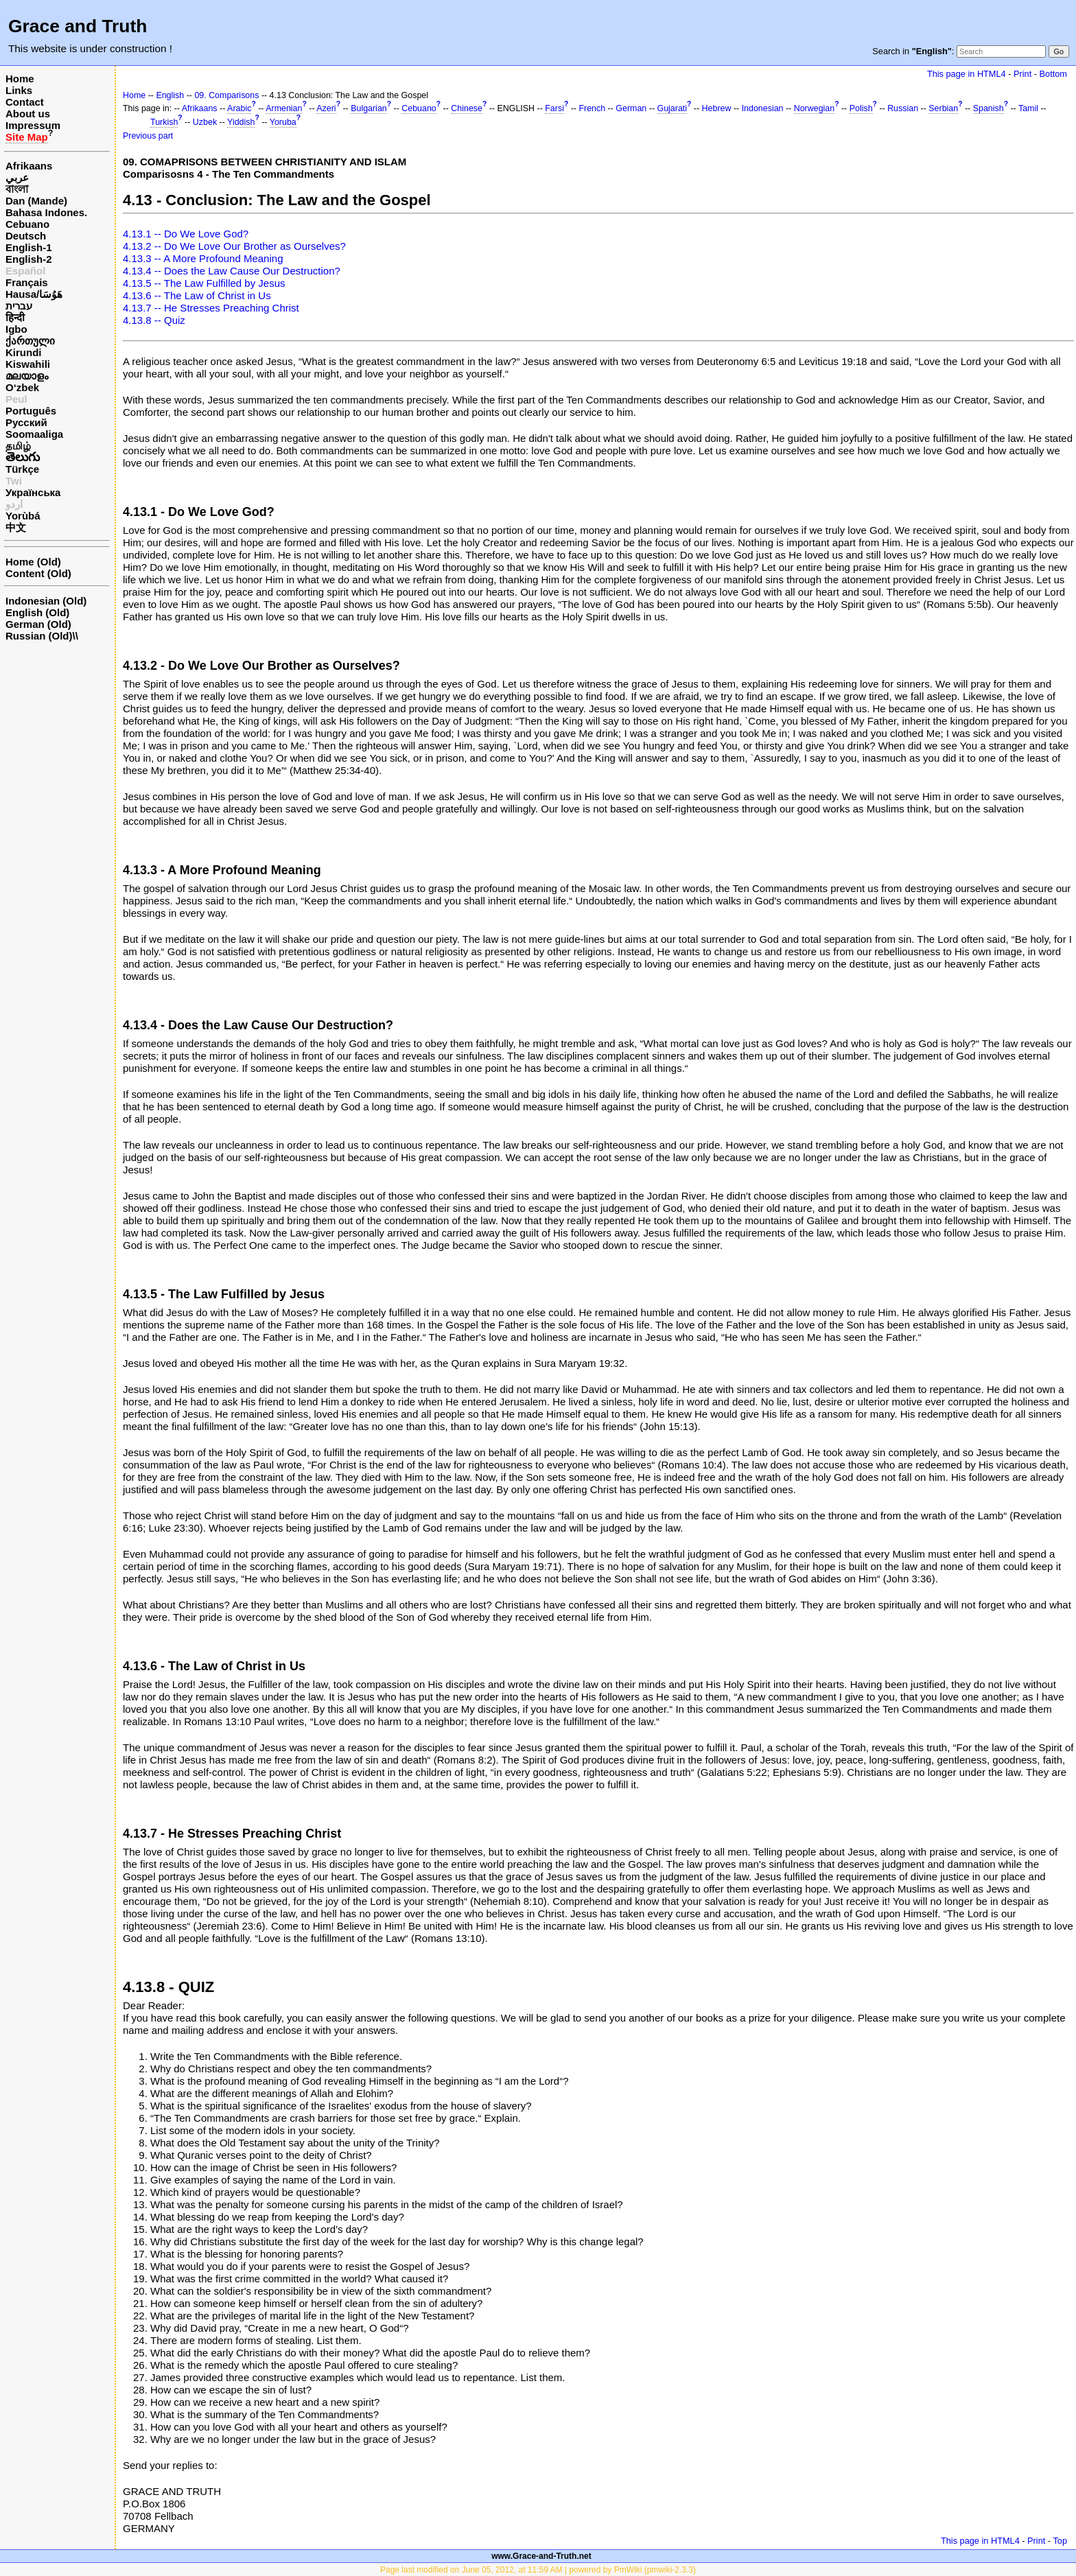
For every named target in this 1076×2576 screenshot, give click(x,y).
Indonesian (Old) (45, 601)
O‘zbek (22, 387)
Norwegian (814, 108)
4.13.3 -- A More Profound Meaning (203, 258)
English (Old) (37, 612)
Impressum (32, 125)
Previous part (148, 136)
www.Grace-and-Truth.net (541, 2556)
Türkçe (22, 469)
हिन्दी (15, 317)
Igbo (16, 329)
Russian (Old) (39, 636)
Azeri (326, 108)
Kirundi (23, 352)
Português (30, 411)
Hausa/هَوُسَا (33, 294)
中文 (15, 527)
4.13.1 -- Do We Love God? (185, 233)
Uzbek (205, 122)
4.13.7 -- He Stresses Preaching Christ (211, 308)
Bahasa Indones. (46, 212)
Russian (902, 108)
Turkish (164, 122)
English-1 (28, 247)
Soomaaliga (34, 434)
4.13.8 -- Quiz (154, 320)
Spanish (988, 108)
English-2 (28, 259)
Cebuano (27, 224)
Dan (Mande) (36, 201)
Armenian (284, 108)
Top (1060, 2541)
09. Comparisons (226, 95)
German (631, 108)
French (591, 108)
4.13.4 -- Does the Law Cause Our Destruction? (231, 271)
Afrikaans (28, 166)
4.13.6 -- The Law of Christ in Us (197, 295)
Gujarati (672, 108)
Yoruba (283, 122)
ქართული (30, 341)
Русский (26, 422)
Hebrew (717, 108)
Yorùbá (22, 516)
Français (26, 282)
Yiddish (241, 122)
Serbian (943, 108)
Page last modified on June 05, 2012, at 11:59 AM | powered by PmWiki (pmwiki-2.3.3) (538, 2570)
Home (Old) (33, 561)
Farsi (554, 108)
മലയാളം (26, 376)
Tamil (1028, 108)
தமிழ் (18, 446)
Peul (16, 399)
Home (19, 78)
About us (27, 113)
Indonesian (763, 108)
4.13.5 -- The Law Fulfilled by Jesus (204, 283)
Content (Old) (38, 573)
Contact (24, 102)
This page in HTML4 (966, 74)
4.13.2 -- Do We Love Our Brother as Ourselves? (234, 246)
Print (1022, 74)
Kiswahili (27, 364)
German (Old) (38, 624)
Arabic (239, 108)
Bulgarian (369, 108)
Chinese (466, 108)
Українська (32, 492)
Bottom (1053, 74)
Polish (861, 108)
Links (18, 90)
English (170, 95)
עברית (18, 306)
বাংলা (16, 189)
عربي (17, 177)
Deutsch (25, 236)
